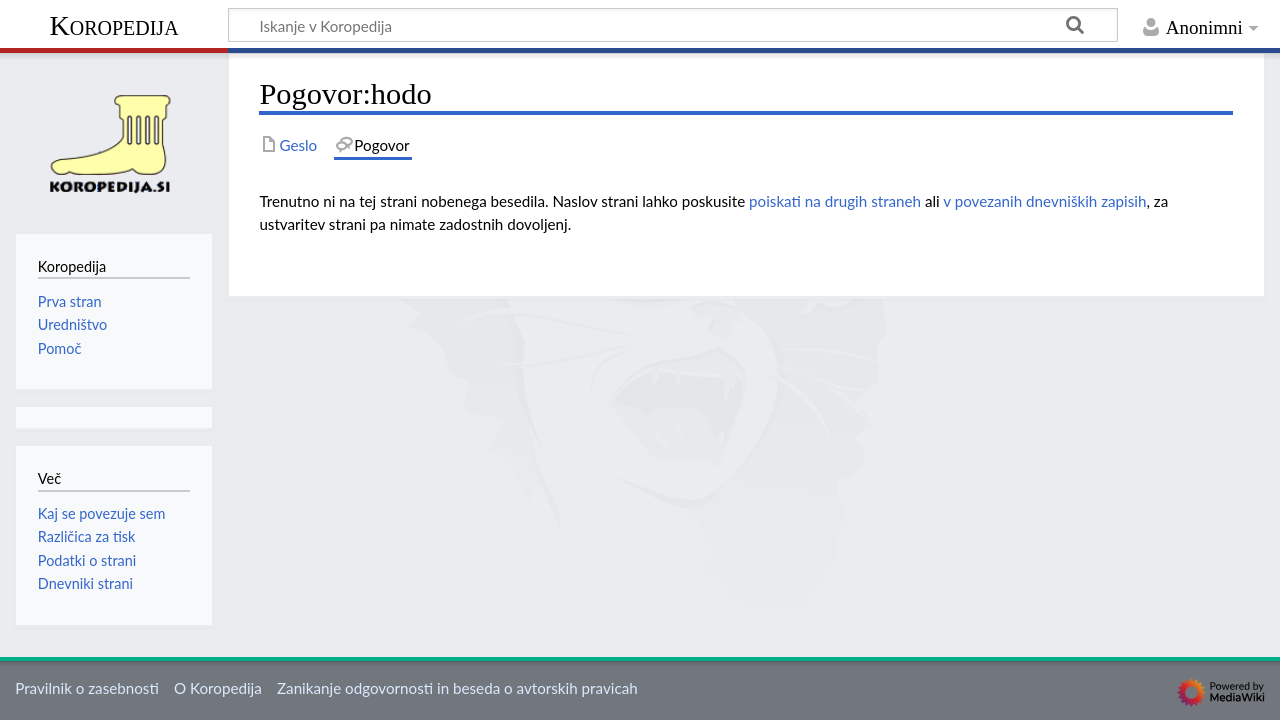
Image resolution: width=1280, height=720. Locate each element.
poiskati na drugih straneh (835, 201)
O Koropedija (218, 688)
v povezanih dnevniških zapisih (1044, 201)
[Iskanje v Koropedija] (673, 25)
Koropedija (113, 25)
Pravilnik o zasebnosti (87, 688)
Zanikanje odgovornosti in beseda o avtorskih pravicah (457, 688)
